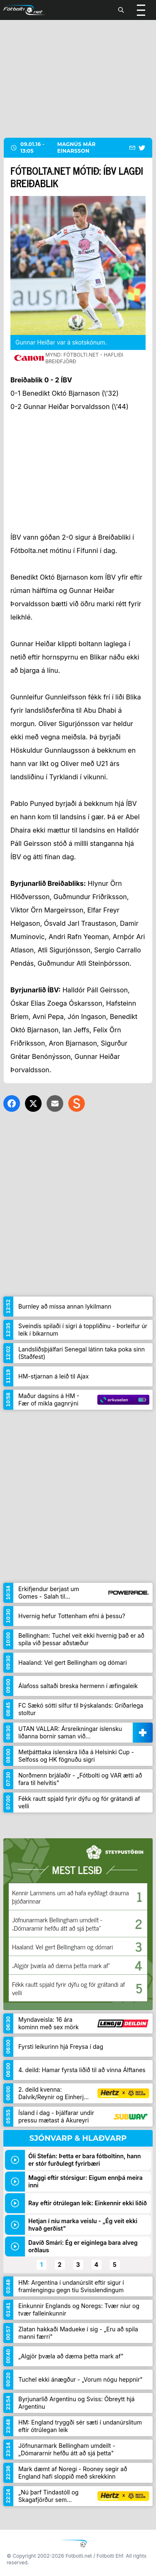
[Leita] (121, 10)
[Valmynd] (141, 10)
